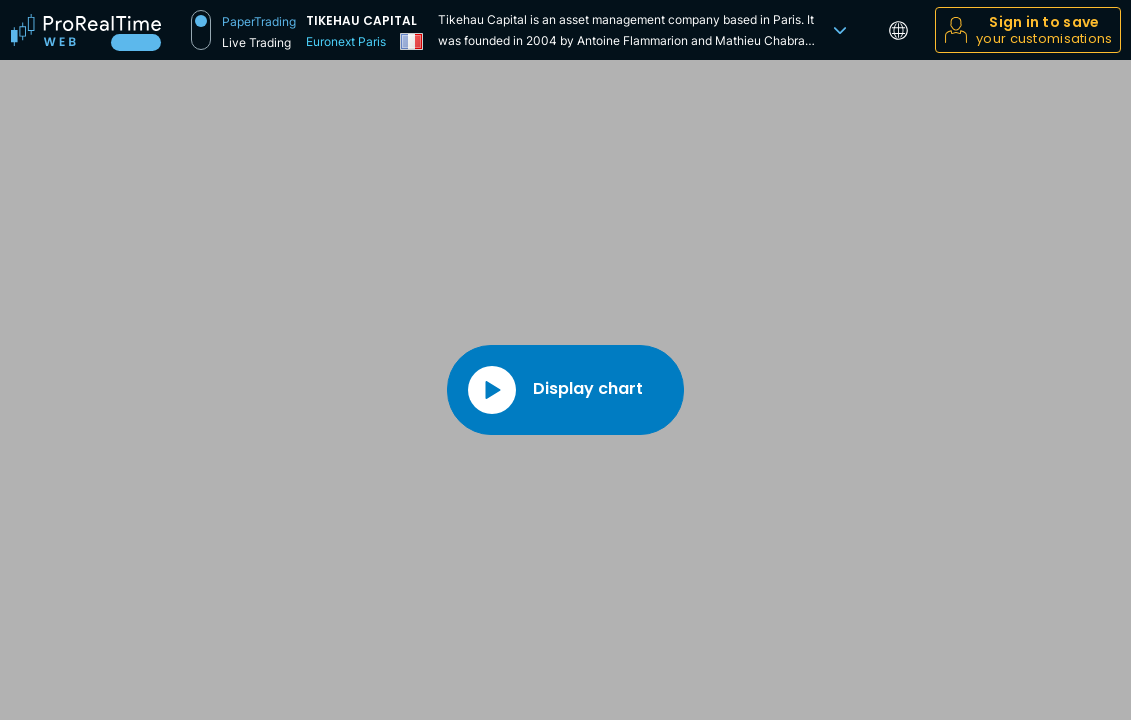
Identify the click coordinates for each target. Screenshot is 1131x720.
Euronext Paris (346, 41)
